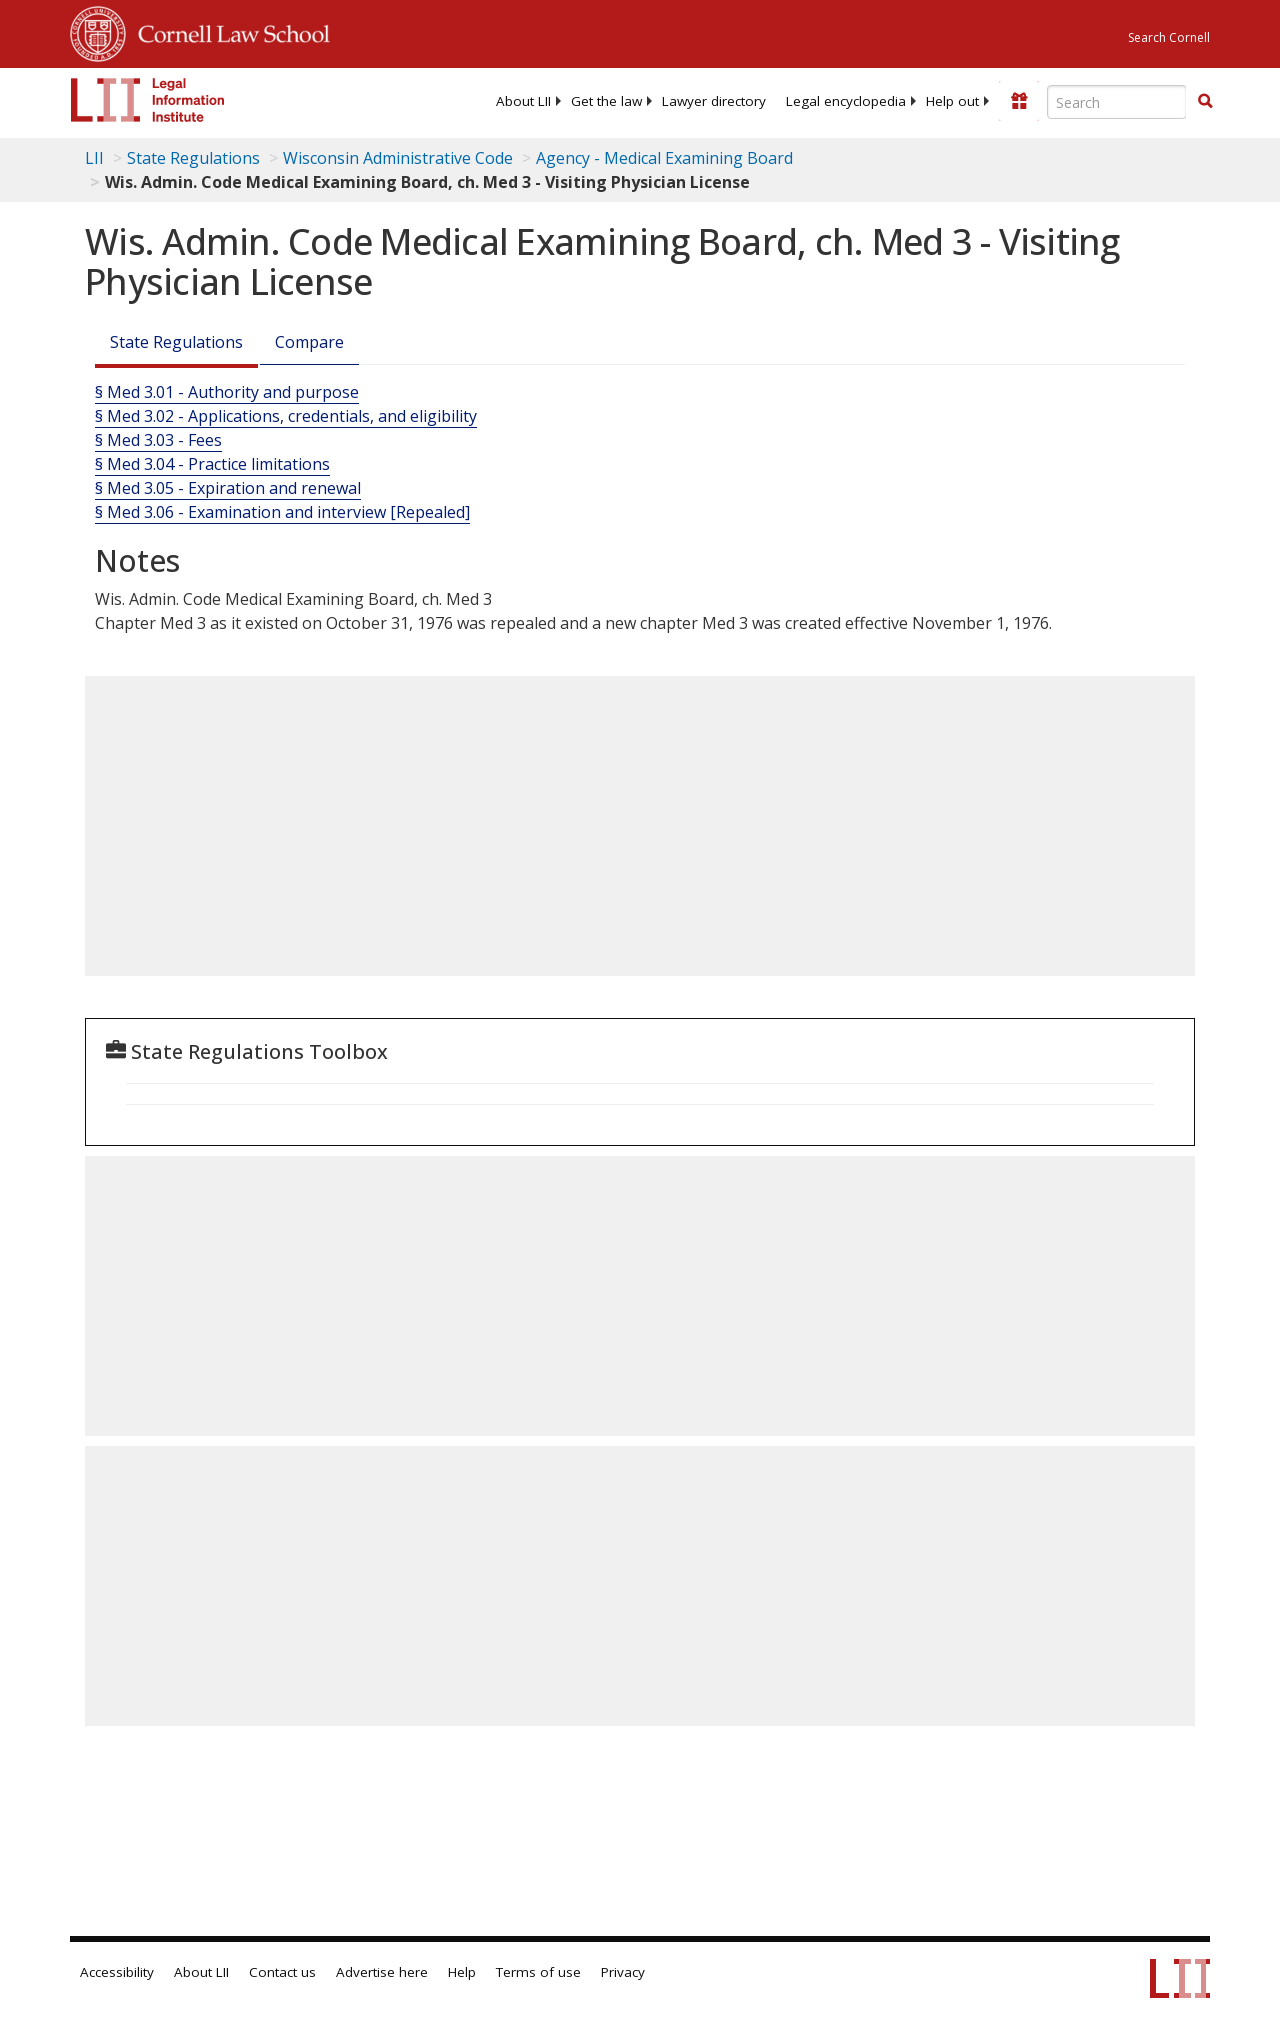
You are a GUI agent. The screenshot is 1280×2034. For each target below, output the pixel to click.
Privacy (623, 1972)
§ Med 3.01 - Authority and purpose (227, 392)
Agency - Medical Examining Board (664, 158)
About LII (523, 101)
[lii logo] (148, 100)
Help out (952, 101)
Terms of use (538, 1972)
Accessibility (117, 1972)
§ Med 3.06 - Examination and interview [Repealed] (282, 512)
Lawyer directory (714, 101)
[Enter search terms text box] (1117, 102)
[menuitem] (523, 101)
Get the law (606, 101)
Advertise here (382, 1972)
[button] (1205, 101)
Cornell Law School (228, 31)
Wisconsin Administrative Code (398, 158)
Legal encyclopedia (846, 101)
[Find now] (1205, 102)
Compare (309, 342)
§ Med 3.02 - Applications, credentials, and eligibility (286, 416)
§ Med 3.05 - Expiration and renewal (228, 488)
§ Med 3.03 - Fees (158, 440)
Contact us (282, 1972)
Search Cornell (1169, 37)
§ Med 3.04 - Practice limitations (212, 464)
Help (462, 1972)
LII (94, 158)
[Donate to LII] (1019, 101)
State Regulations (193, 158)
